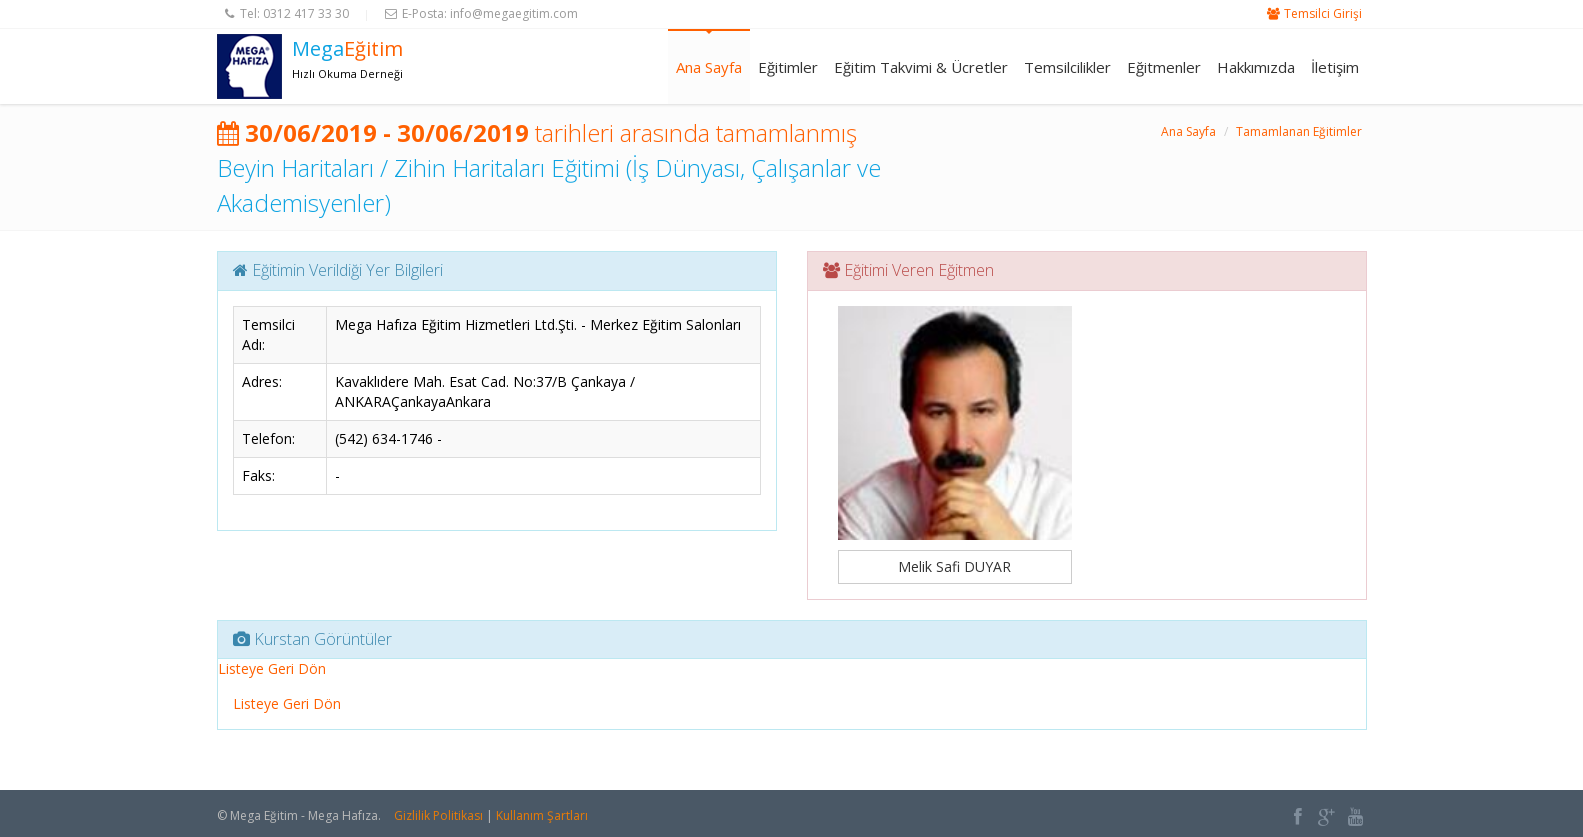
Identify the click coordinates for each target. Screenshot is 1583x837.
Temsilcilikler (1067, 67)
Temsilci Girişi (1323, 13)
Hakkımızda (1256, 67)
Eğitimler (788, 67)
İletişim (1335, 67)
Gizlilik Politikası (438, 815)
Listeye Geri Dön (272, 668)
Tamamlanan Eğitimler (1299, 131)
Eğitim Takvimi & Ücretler (921, 67)
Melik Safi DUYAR (954, 566)
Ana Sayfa (709, 67)
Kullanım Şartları (542, 815)
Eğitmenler (1164, 67)
